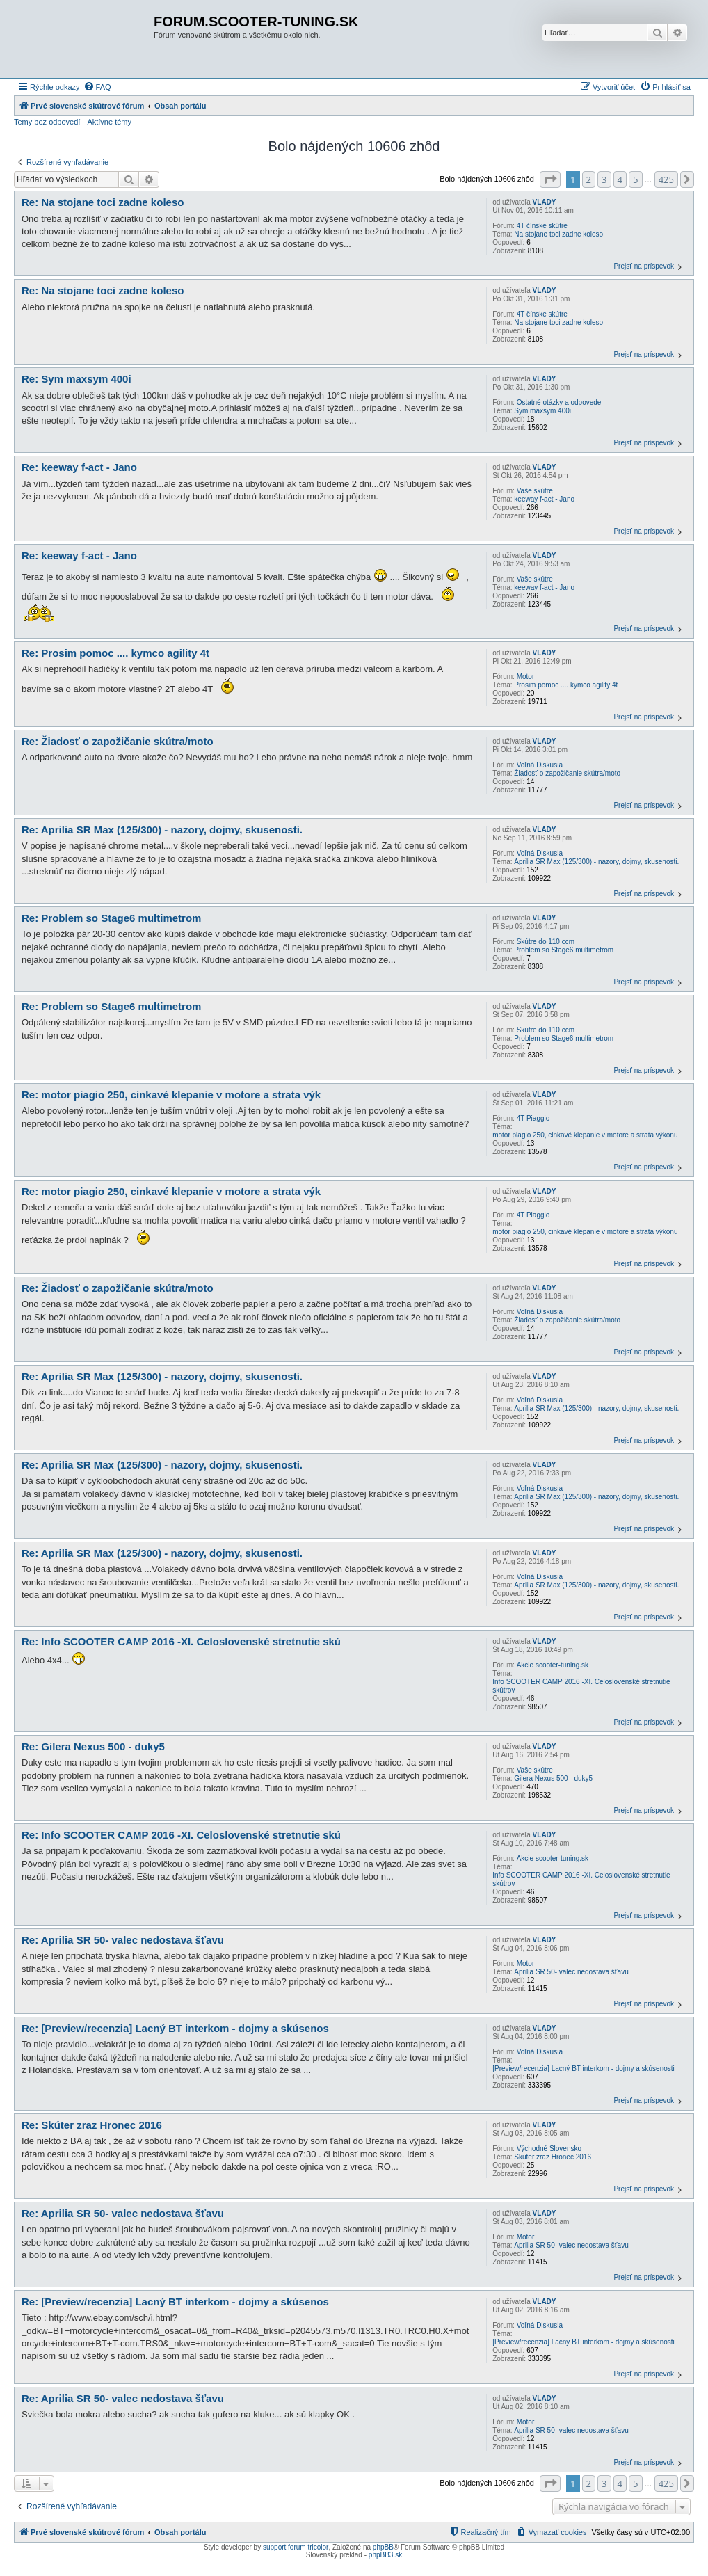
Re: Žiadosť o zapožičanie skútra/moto (118, 741)
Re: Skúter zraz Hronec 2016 (92, 2125)
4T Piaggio (533, 1118)
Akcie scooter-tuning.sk (552, 1665)
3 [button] (604, 179)
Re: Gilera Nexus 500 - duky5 (93, 1746)
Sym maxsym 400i (542, 411)
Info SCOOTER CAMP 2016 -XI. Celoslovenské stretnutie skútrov (581, 1686)
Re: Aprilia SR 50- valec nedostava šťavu (123, 1940)
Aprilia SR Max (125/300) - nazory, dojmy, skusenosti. (596, 861)
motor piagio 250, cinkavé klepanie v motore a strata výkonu (584, 1135)
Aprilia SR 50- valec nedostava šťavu (571, 1972)
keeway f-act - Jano (544, 499)
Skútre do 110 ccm (545, 941)
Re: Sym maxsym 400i (76, 379)
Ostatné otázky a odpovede (559, 402)
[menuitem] (97, 87)
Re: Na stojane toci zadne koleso (103, 202)
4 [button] (620, 179)
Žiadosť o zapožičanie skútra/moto (567, 773)
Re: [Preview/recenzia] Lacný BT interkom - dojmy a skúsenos (175, 2028)
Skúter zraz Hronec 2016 (552, 2157)
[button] (550, 179)
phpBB (383, 2547)
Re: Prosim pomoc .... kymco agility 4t (115, 653)
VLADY (544, 202)
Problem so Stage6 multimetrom (563, 950)
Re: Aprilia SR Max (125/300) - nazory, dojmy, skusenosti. (162, 829)
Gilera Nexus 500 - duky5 (553, 1778)
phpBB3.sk (385, 2555)
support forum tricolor (295, 2547)
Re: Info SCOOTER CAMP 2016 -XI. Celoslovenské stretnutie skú (181, 1641)
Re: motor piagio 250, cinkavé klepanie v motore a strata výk (171, 1095)
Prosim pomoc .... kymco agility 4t (566, 685)
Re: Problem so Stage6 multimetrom (111, 918)
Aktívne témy (109, 122)
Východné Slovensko (549, 2148)
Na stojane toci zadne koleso (558, 234)
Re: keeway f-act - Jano (79, 467)
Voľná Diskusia (540, 765)
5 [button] (635, 179)
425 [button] (666, 179)
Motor (526, 676)
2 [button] (588, 179)
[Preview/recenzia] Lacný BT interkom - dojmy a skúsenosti (583, 2068)
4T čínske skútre (542, 226)
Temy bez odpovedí (47, 122)
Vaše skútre (535, 491)
